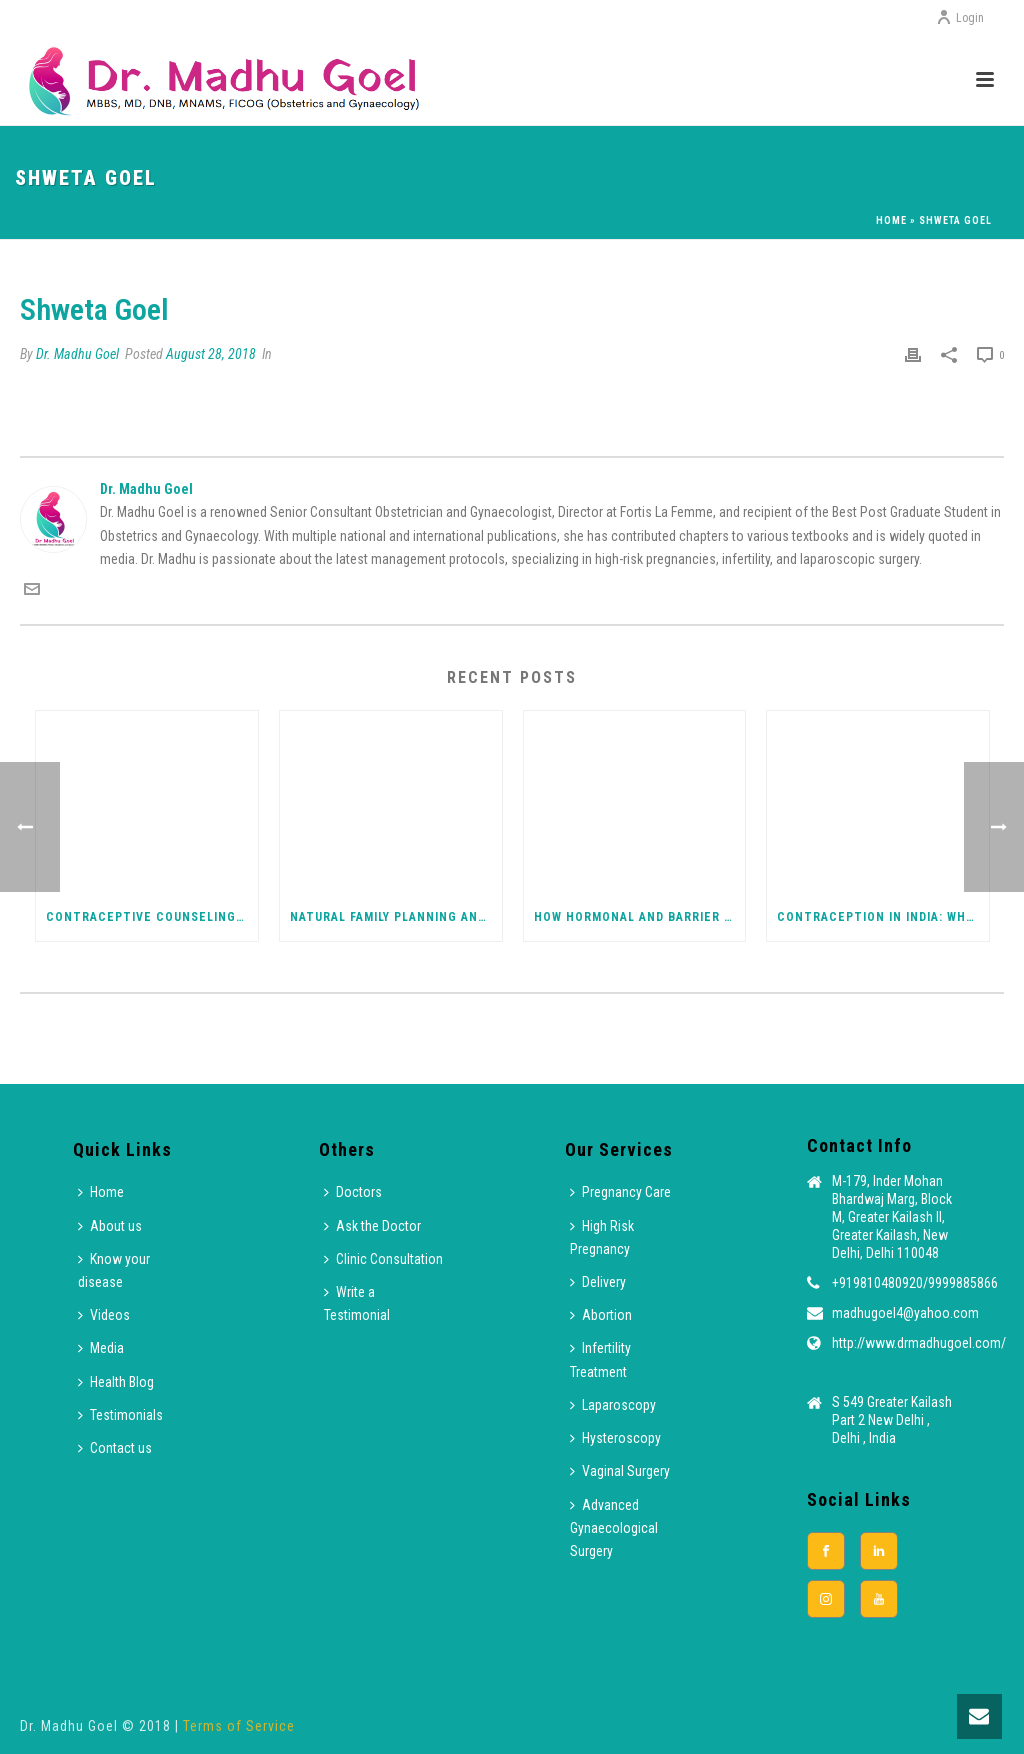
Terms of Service (239, 1726)
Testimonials (120, 1415)
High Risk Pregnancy (602, 1237)
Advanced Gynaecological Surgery (614, 1528)
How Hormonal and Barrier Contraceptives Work (640, 917)
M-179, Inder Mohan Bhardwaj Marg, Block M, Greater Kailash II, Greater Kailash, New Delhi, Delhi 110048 (892, 1217)
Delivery (598, 1282)
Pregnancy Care (620, 1192)
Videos (104, 1315)
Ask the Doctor (372, 1226)
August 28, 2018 (211, 354)
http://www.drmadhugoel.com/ (919, 1343)
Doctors (353, 1192)
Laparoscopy (613, 1405)
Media (101, 1348)
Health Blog (116, 1382)
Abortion (601, 1315)
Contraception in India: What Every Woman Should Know (883, 917)
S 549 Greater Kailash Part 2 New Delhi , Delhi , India (892, 1420)
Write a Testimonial (357, 1303)
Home (891, 220)
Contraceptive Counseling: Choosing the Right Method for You (152, 917)
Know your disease (114, 1270)
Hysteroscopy (615, 1438)
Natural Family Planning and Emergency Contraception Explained (396, 917)
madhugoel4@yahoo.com (905, 1313)
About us (110, 1226)
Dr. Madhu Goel (77, 354)
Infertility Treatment (600, 1359)
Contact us (115, 1448)
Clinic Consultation (383, 1259)
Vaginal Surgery (620, 1471)
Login (960, 18)
